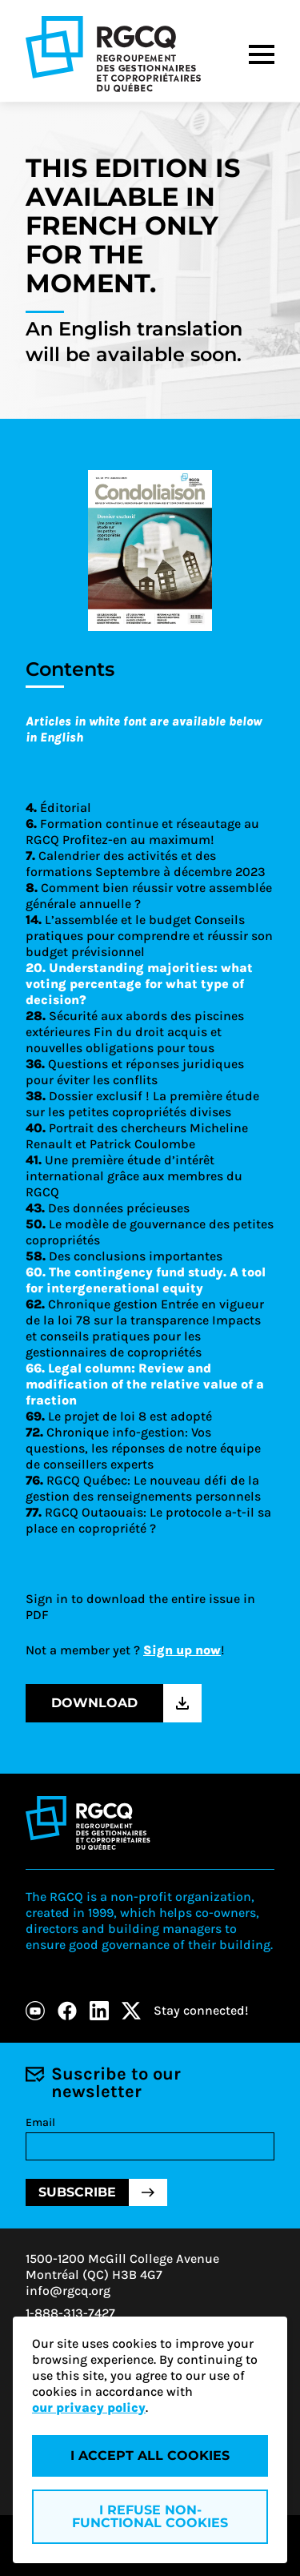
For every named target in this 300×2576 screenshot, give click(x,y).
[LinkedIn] (99, 2010)
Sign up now (182, 1650)
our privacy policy (89, 2407)
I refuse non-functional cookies (150, 2516)
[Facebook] (67, 2010)
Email (40, 2122)
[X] (131, 2010)
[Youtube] (35, 2010)
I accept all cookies (150, 2455)
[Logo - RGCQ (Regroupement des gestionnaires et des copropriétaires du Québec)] (113, 54)
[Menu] (261, 54)
